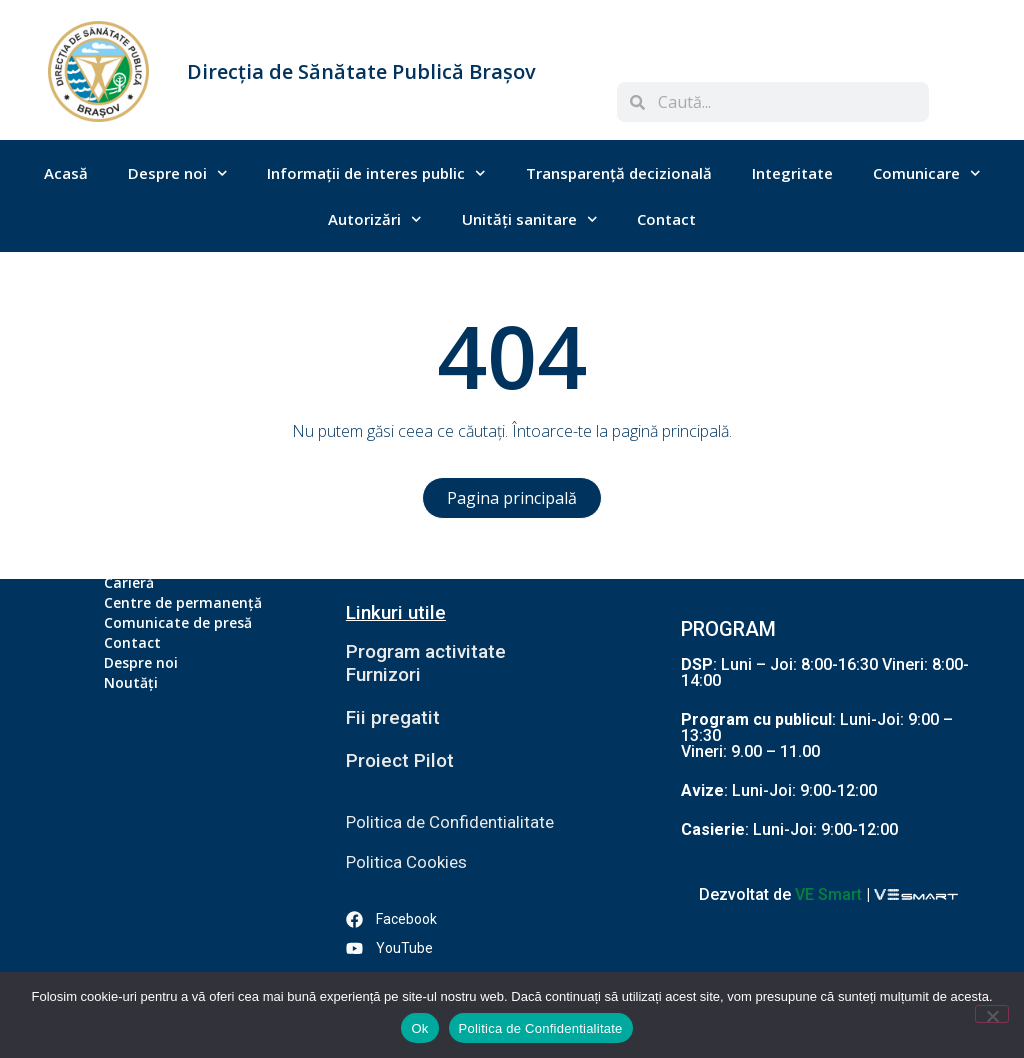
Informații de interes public (376, 173)
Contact (666, 219)
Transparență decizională (619, 173)
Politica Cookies (406, 862)
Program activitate (428, 651)
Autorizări (375, 219)
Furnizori (383, 674)
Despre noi (178, 173)
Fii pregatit (393, 717)
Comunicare (927, 173)
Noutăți (131, 682)
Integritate (792, 173)
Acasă (66, 173)
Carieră (129, 582)
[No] (992, 1014)
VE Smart (828, 894)
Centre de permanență (183, 602)
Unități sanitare (530, 219)
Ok (419, 1028)
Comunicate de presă (178, 622)
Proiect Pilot (400, 760)
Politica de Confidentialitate (450, 822)
